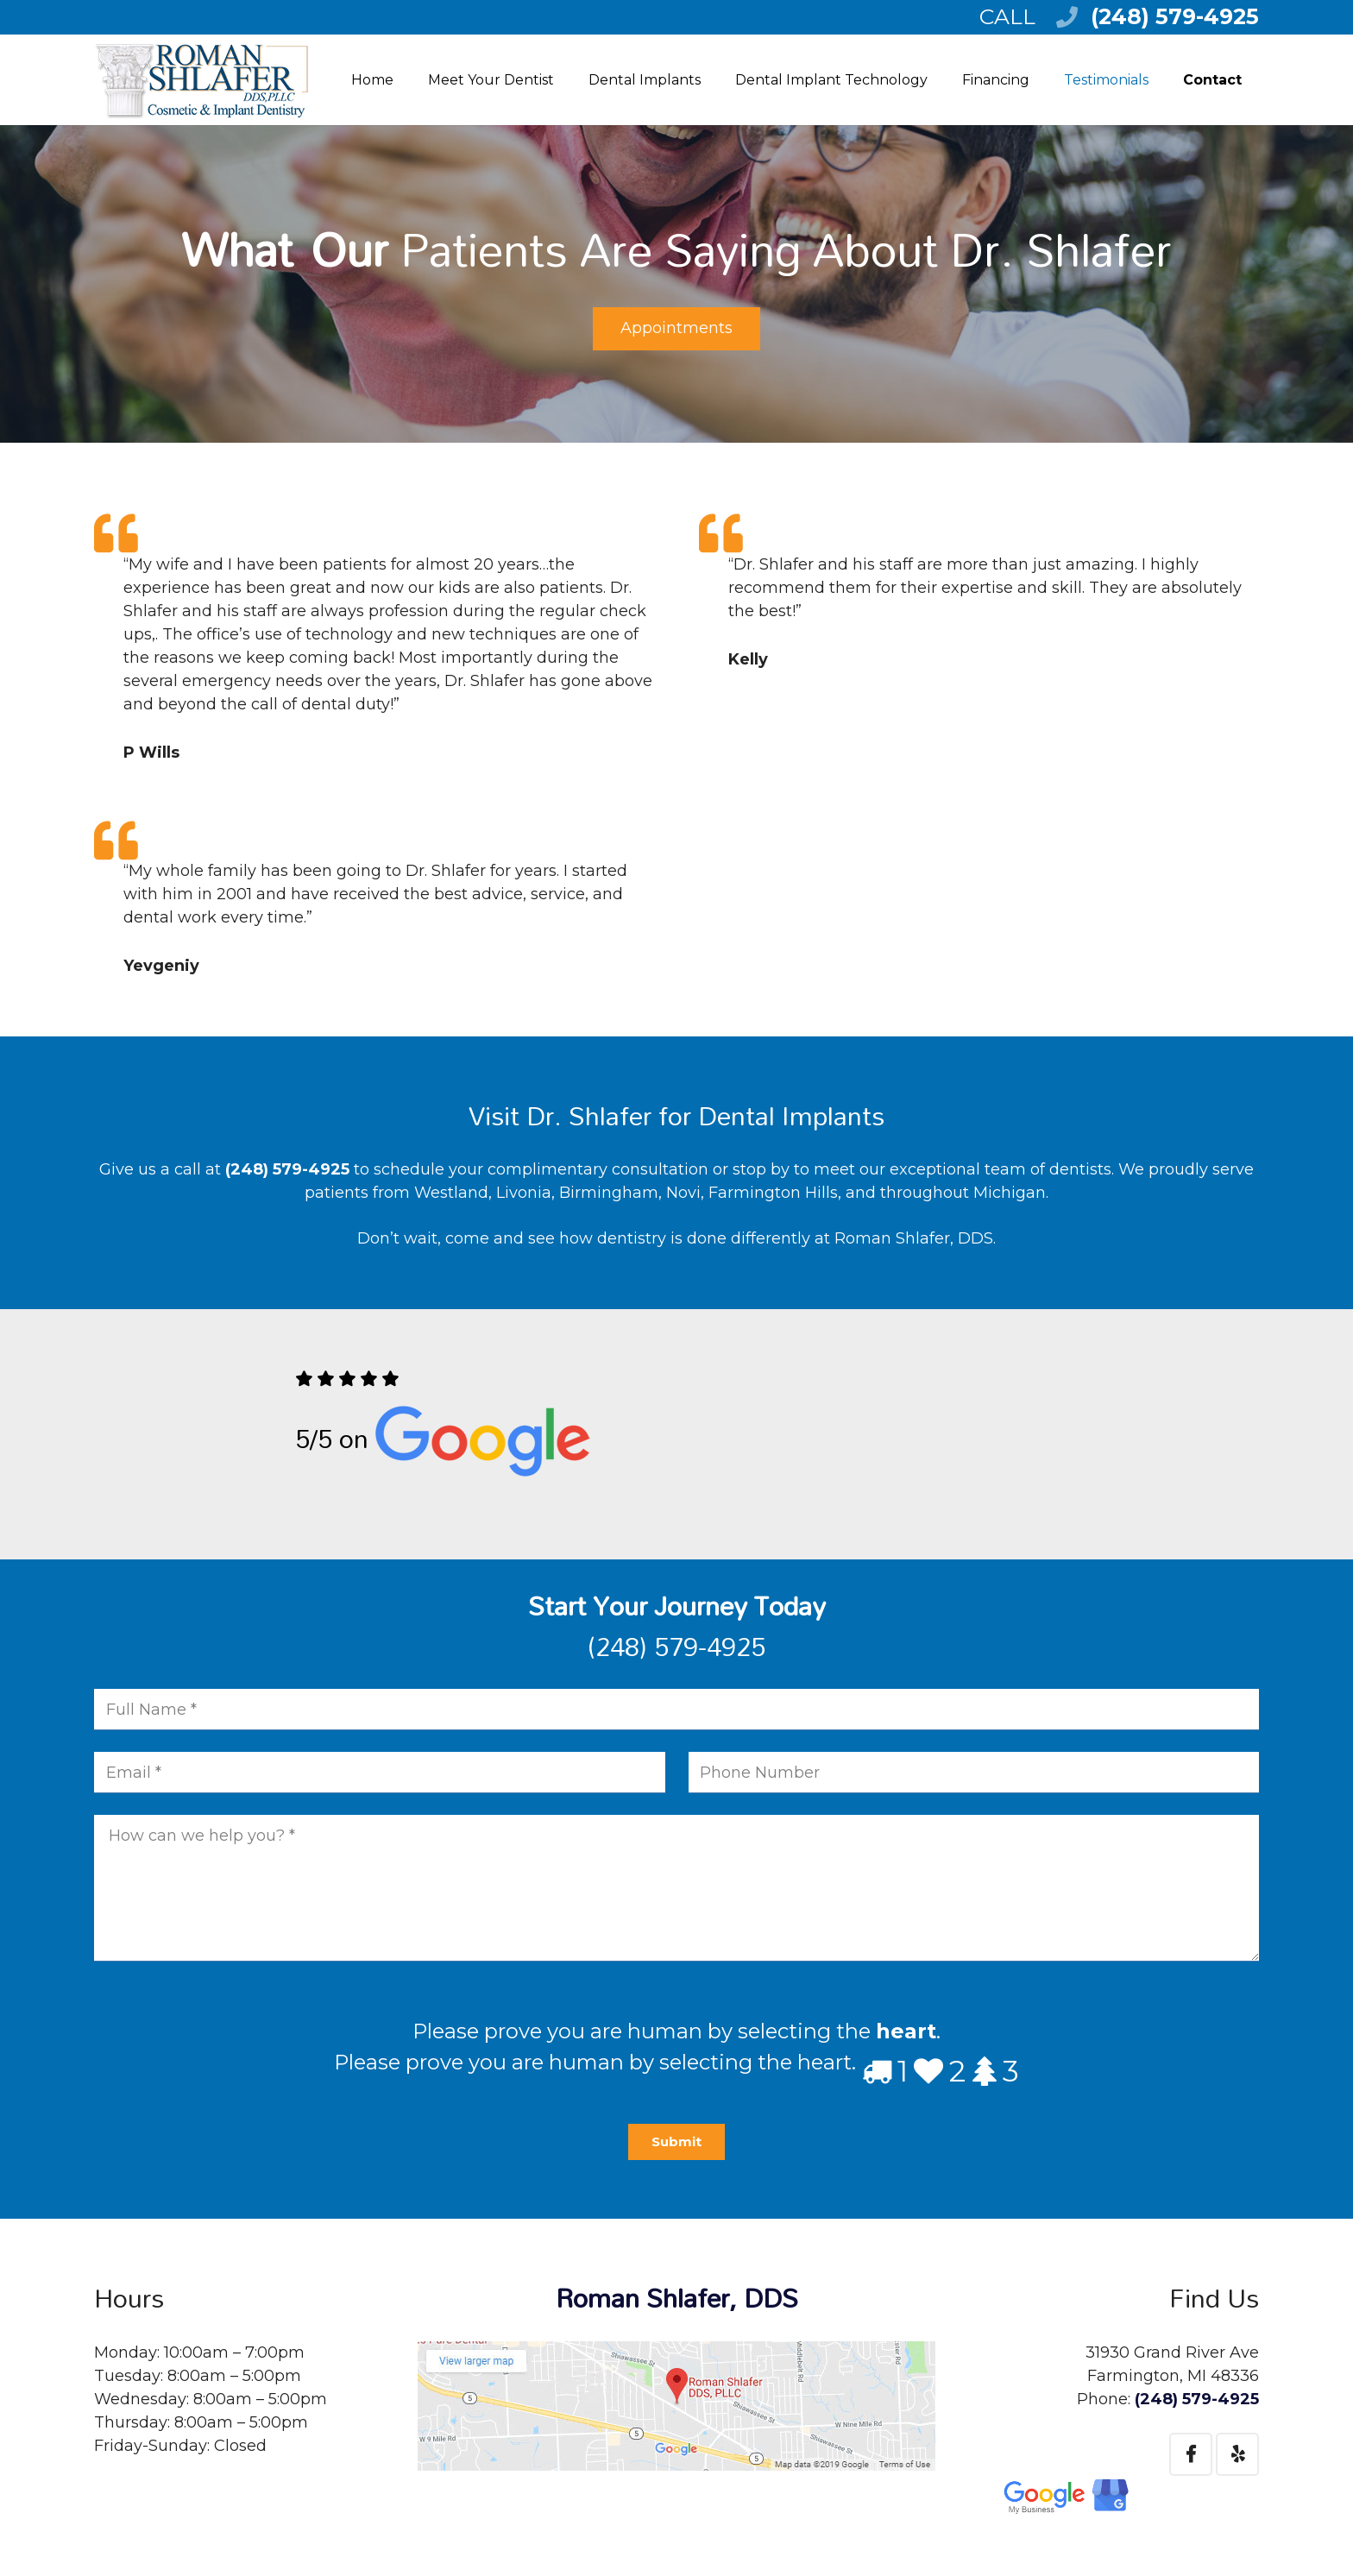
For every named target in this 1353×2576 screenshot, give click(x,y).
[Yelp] (1237, 2454)
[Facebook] (1190, 2454)
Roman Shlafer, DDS (677, 2298)
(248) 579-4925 (1175, 16)
